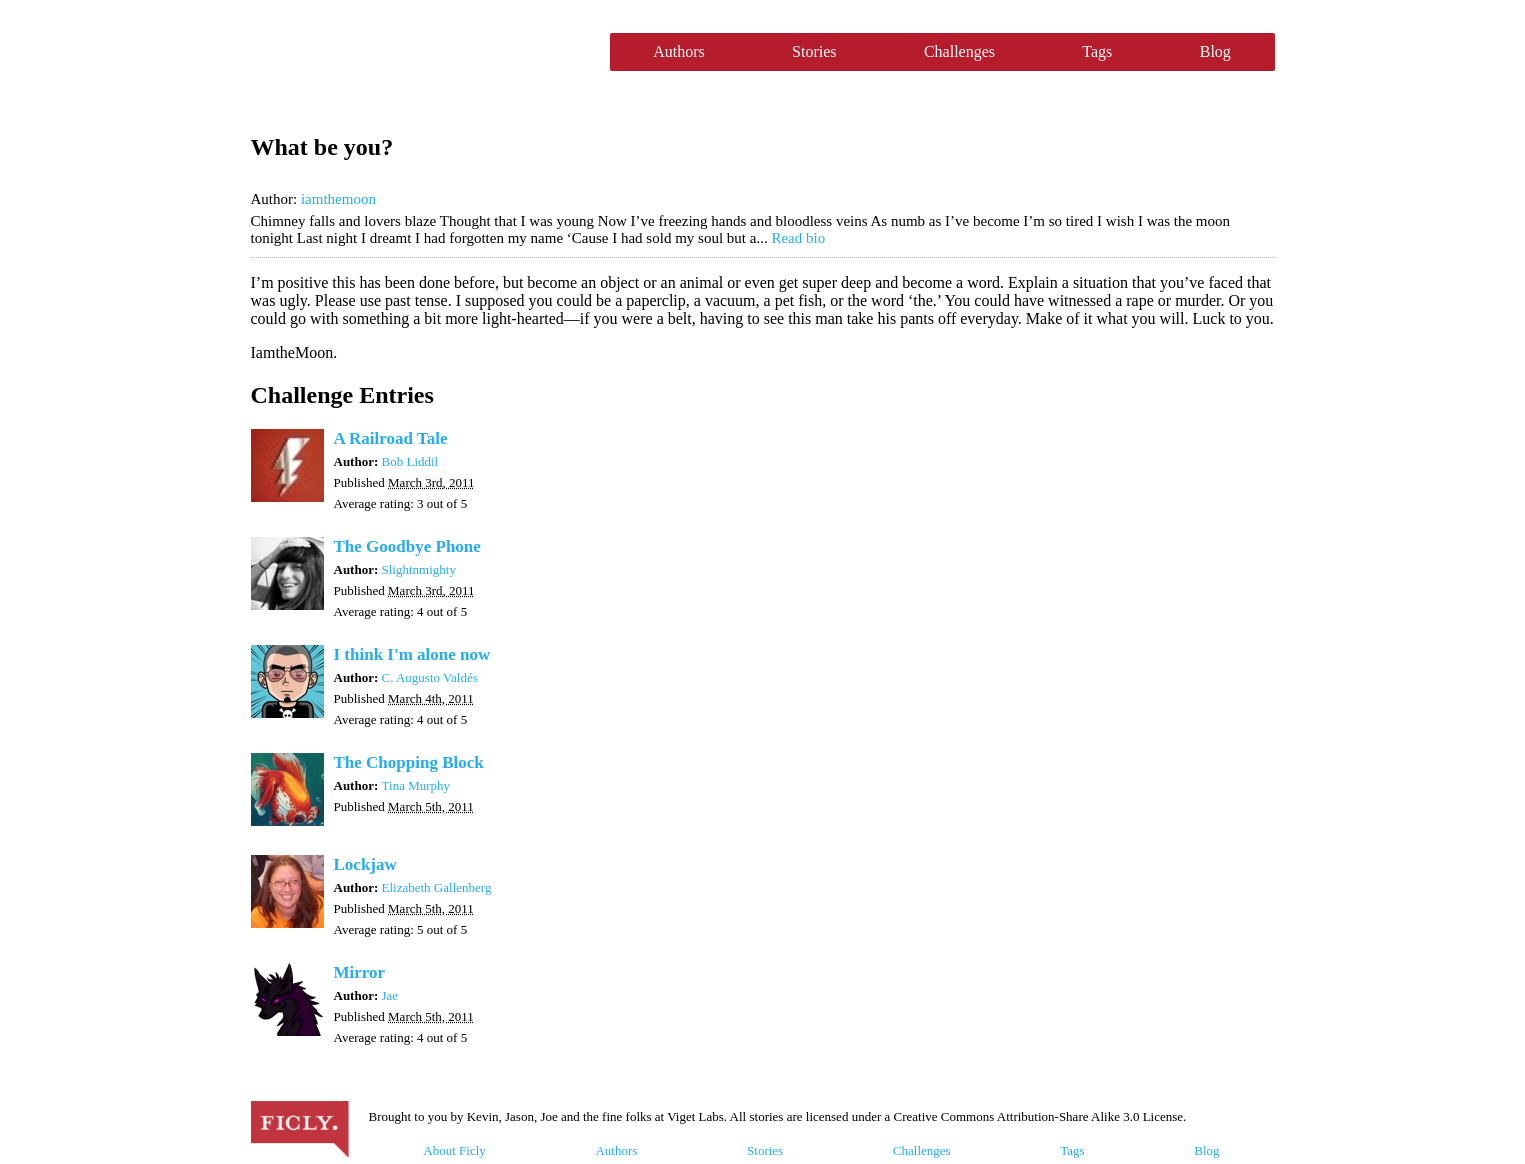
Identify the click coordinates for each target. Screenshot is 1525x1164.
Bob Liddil (410, 461)
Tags (1097, 51)
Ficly (420, 52)
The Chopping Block (409, 762)
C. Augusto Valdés (430, 677)
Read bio (798, 238)
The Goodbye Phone (407, 546)
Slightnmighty (419, 569)
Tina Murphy (416, 785)
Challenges (959, 51)
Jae (390, 995)
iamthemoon (338, 199)
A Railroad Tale (391, 438)
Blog (1215, 51)
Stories (814, 51)
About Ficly (454, 1150)
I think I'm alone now (412, 654)
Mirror (360, 972)
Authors (679, 51)
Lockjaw (365, 864)
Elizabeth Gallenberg (437, 887)
